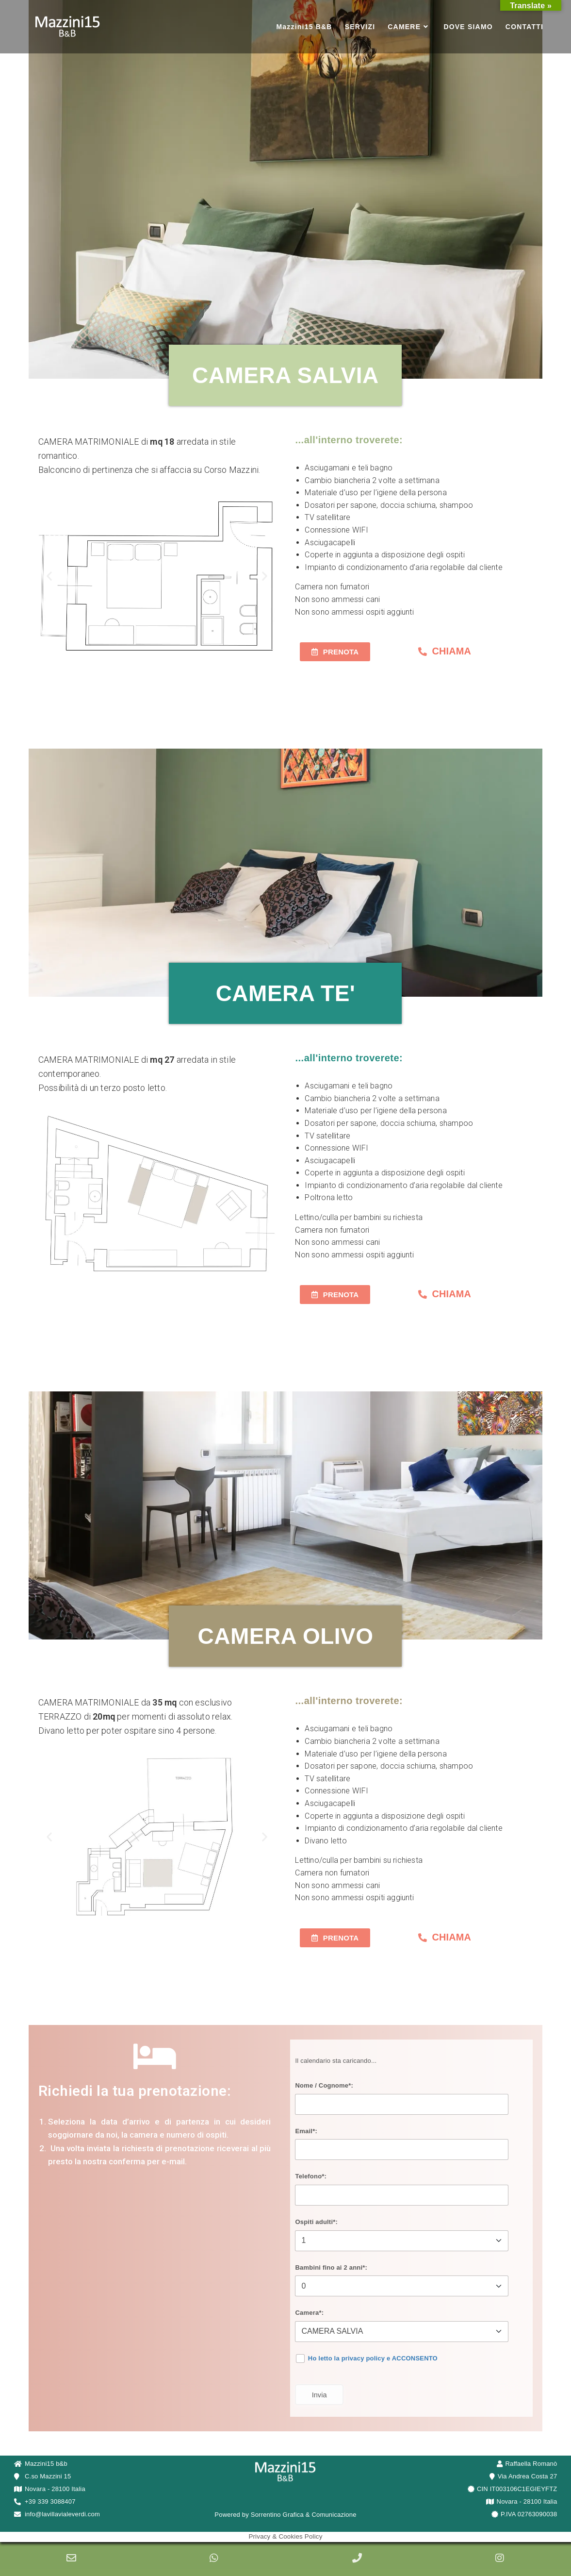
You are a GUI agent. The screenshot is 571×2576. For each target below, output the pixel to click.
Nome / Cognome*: (324, 2085)
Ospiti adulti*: (316, 2221)
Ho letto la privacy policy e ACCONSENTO (373, 2358)
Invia (319, 2395)
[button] (49, 575)
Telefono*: (310, 2176)
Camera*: (309, 2312)
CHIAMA (451, 651)
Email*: (306, 2131)
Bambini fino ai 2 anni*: (331, 2267)
